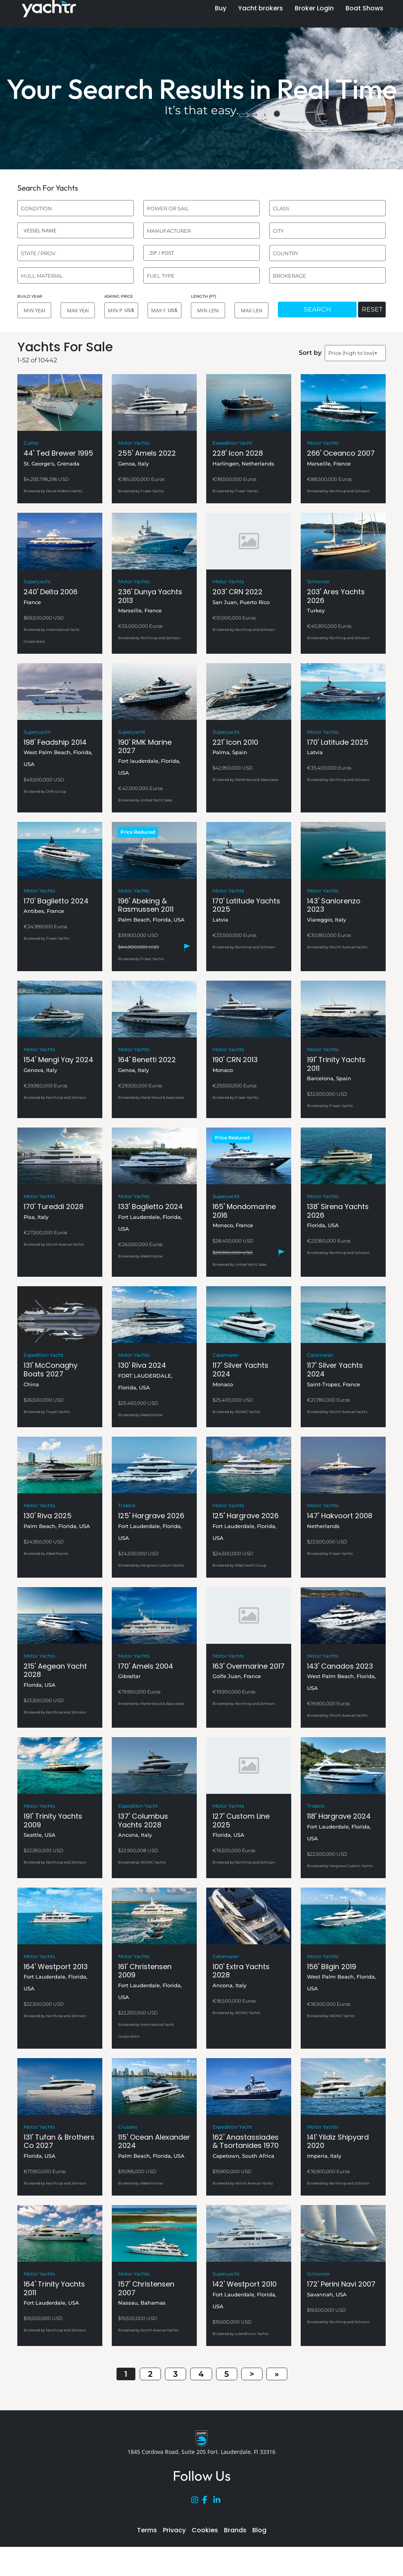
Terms (147, 2530)
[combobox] (75, 208)
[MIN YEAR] (34, 310)
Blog (259, 2530)
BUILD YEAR (29, 296)
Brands (235, 2530)
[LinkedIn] (218, 2501)
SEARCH (317, 309)
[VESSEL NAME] (75, 230)
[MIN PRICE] (121, 310)
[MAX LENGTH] (251, 310)
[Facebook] (207, 2501)
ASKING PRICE (118, 296)
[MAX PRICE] (164, 310)
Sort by (310, 352)
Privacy (174, 2530)
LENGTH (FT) (203, 296)
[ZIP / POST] (201, 253)
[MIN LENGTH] (208, 310)
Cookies (205, 2530)
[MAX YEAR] (77, 310)
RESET (372, 309)
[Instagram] (196, 2501)
